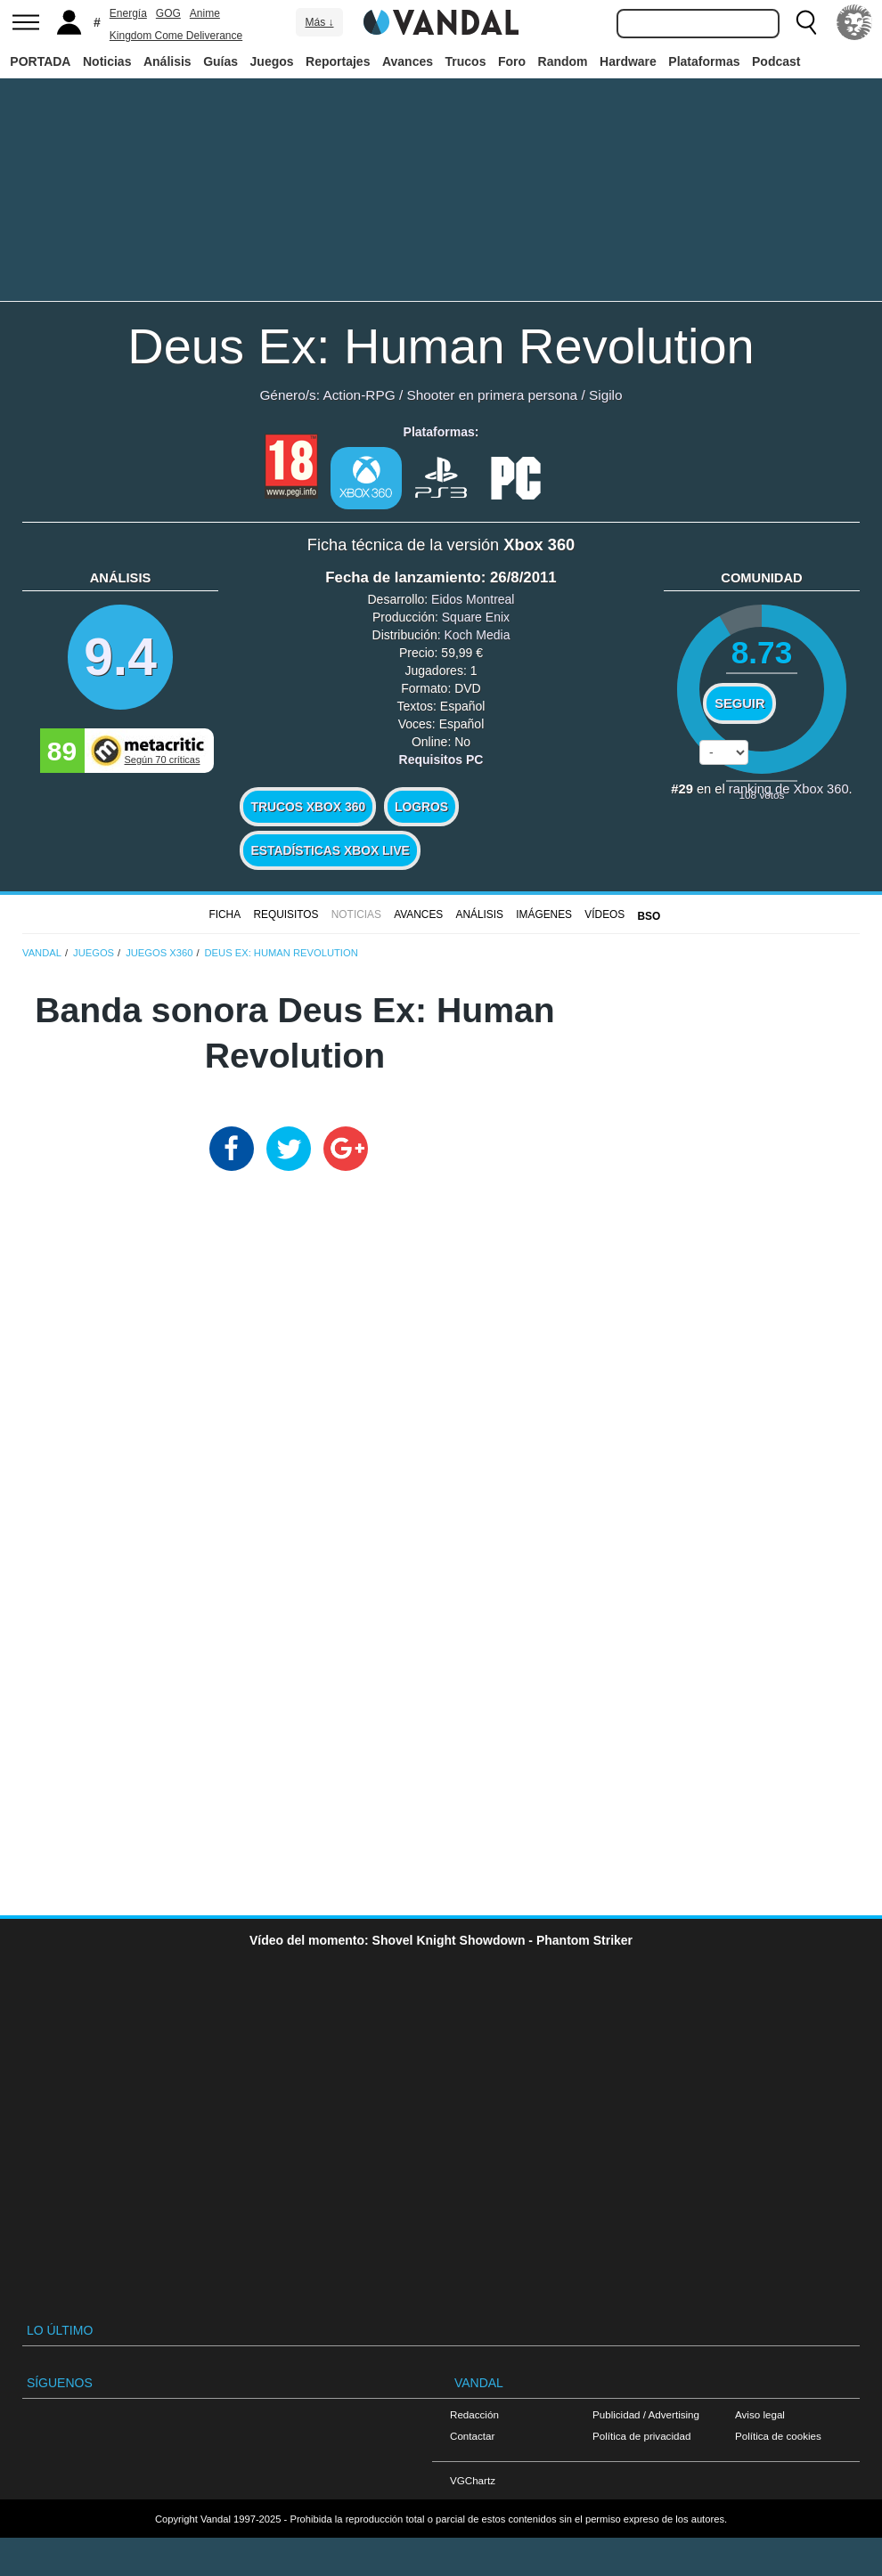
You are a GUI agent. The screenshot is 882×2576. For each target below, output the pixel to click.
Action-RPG (359, 394)
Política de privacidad (641, 2436)
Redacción (474, 2414)
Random (563, 61)
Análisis (167, 61)
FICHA (224, 914)
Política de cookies (778, 2436)
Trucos (465, 61)
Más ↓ (319, 22)
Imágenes (544, 914)
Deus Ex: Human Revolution (440, 346)
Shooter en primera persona (491, 394)
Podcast (776, 61)
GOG (168, 13)
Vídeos (604, 914)
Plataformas (703, 61)
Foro (512, 61)
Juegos (272, 61)
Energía (128, 13)
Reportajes (338, 61)
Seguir (739, 703)
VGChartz (472, 2480)
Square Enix (476, 617)
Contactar (472, 2436)
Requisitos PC (441, 759)
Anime (205, 13)
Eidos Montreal (472, 599)
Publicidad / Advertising (645, 2414)
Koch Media (477, 635)
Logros (421, 807)
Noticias (107, 61)
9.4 (120, 657)
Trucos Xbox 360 (307, 807)
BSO (649, 916)
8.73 (762, 652)
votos (762, 794)
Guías (220, 61)
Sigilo (606, 394)
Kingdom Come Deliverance (176, 35)
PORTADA (40, 61)
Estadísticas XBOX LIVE (329, 850)
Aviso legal (760, 2414)
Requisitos (285, 914)
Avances (407, 61)
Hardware (628, 61)
